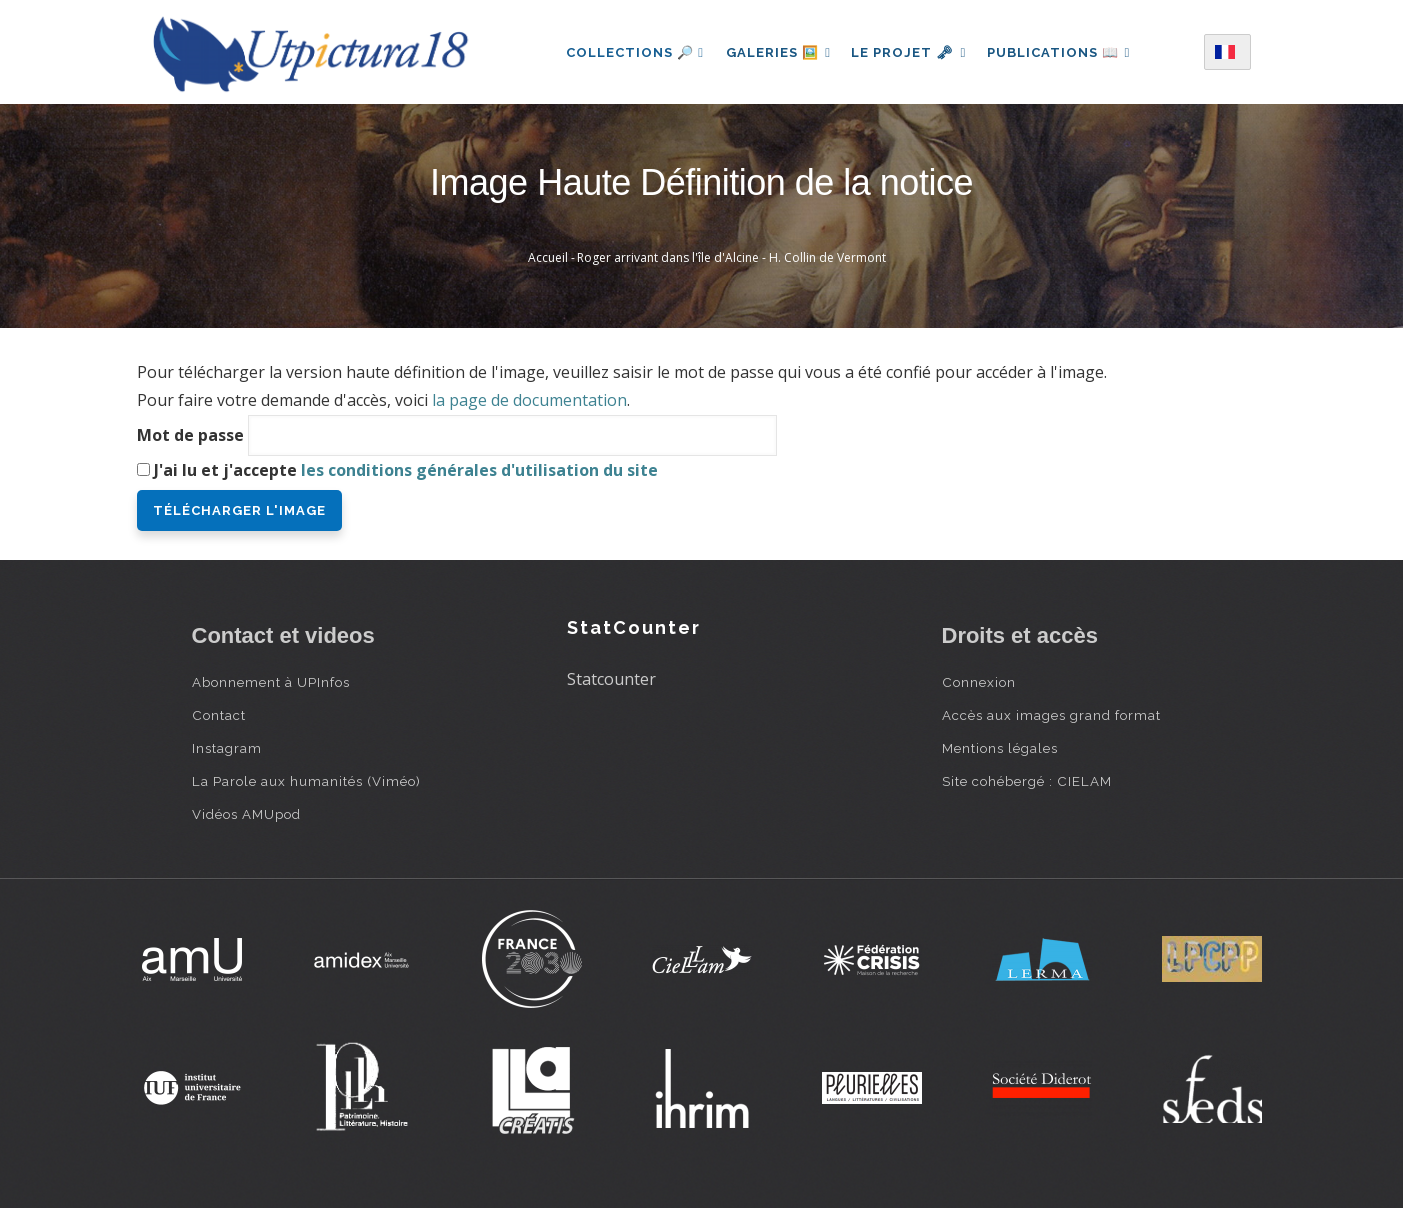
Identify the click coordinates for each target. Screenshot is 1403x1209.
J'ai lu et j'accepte (406, 470)
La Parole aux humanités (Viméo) (306, 781)
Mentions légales (1000, 748)
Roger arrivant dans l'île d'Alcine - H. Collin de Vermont (731, 257)
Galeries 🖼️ (775, 52)
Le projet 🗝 (908, 52)
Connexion (979, 682)
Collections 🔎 (630, 52)
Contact (219, 715)
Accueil (548, 257)
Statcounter (611, 679)
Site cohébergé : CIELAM (1027, 781)
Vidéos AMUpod (246, 814)
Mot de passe (190, 435)
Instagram (227, 748)
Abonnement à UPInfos (271, 682)
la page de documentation (529, 400)
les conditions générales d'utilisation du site (479, 470)
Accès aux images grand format (1051, 715)
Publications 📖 (1062, 52)
